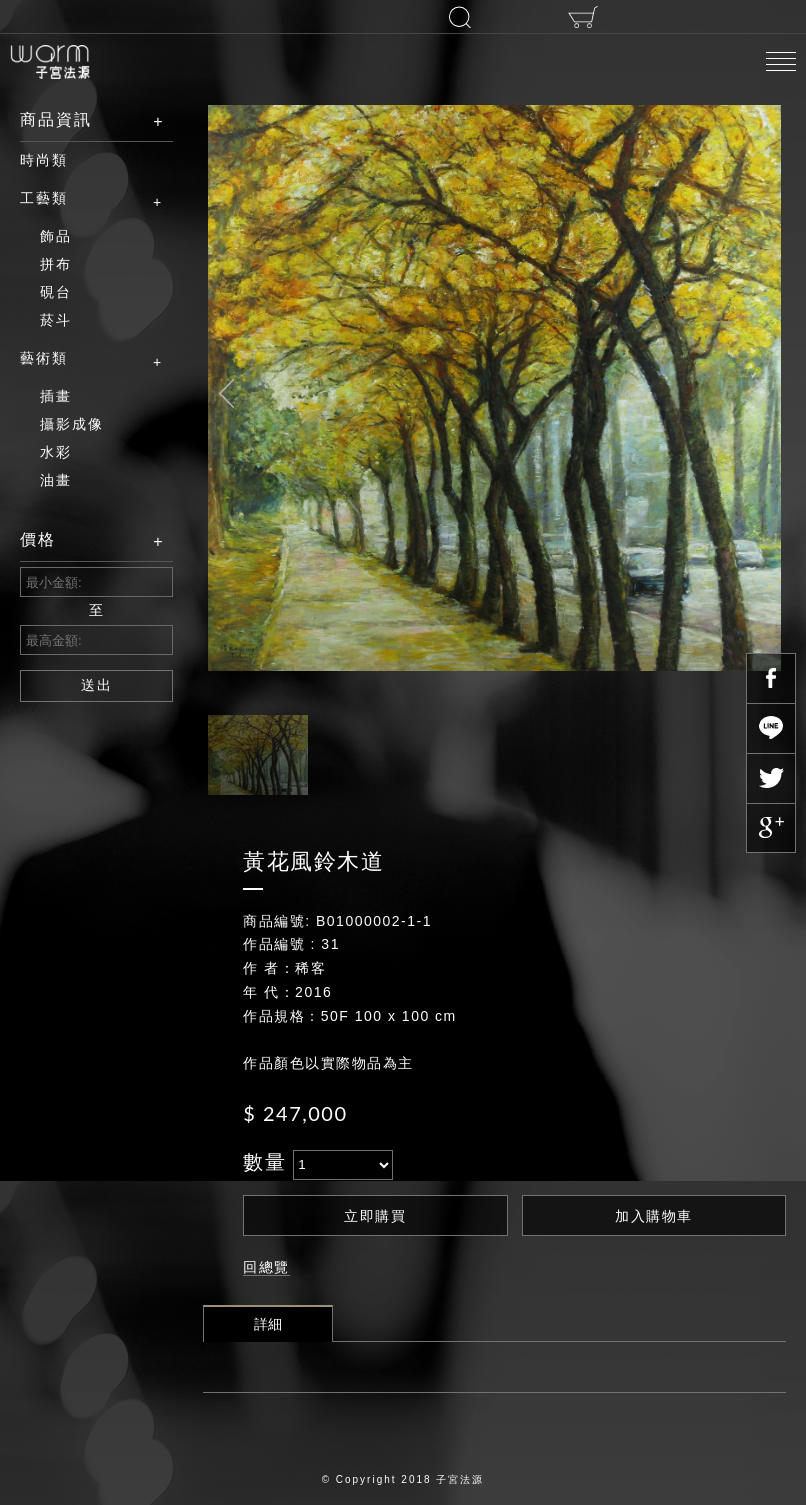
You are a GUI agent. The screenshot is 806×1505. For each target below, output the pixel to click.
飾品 (56, 236)
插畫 (56, 396)
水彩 (56, 452)
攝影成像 (72, 424)
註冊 (219, 17)
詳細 (268, 1324)
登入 (340, 16)
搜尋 (460, 17)
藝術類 (81, 359)
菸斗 (56, 320)
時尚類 (44, 160)
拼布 (56, 264)
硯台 (56, 292)
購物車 (583, 17)
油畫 (56, 480)
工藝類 (81, 199)
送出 (97, 685)
